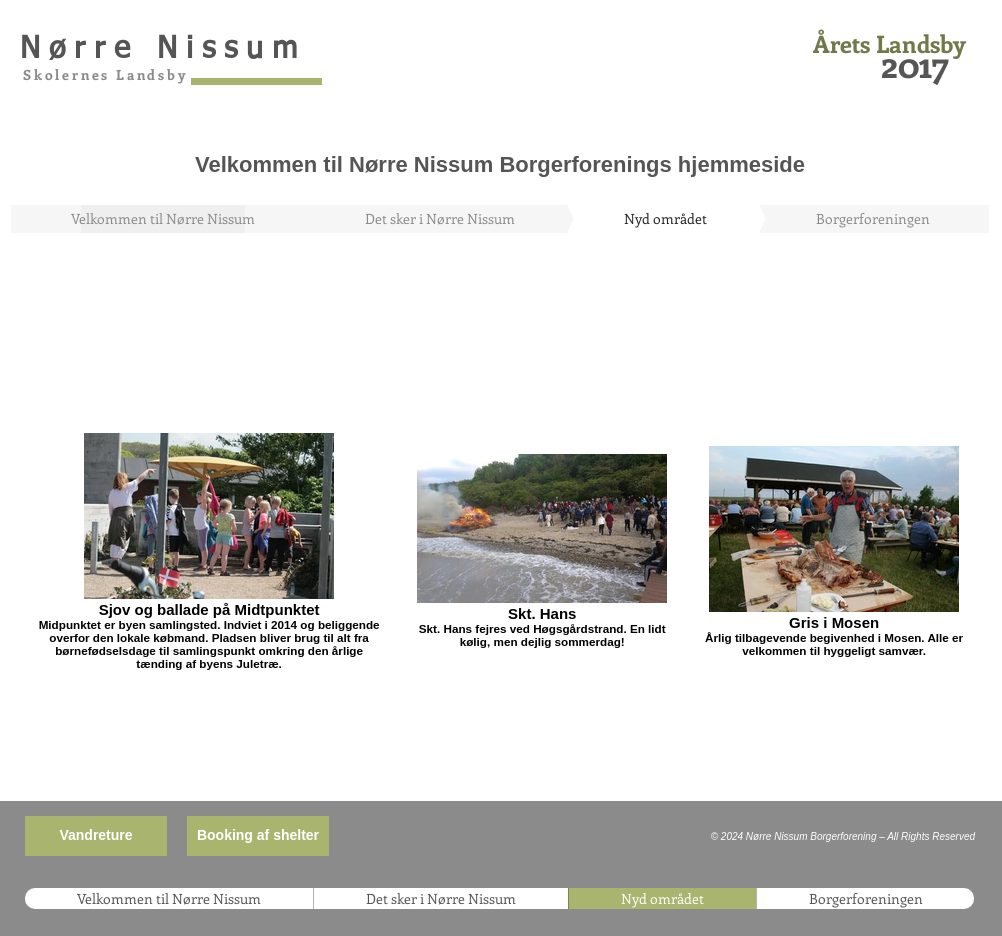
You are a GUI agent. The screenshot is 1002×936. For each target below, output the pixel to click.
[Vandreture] (96, 836)
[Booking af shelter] (258, 836)
